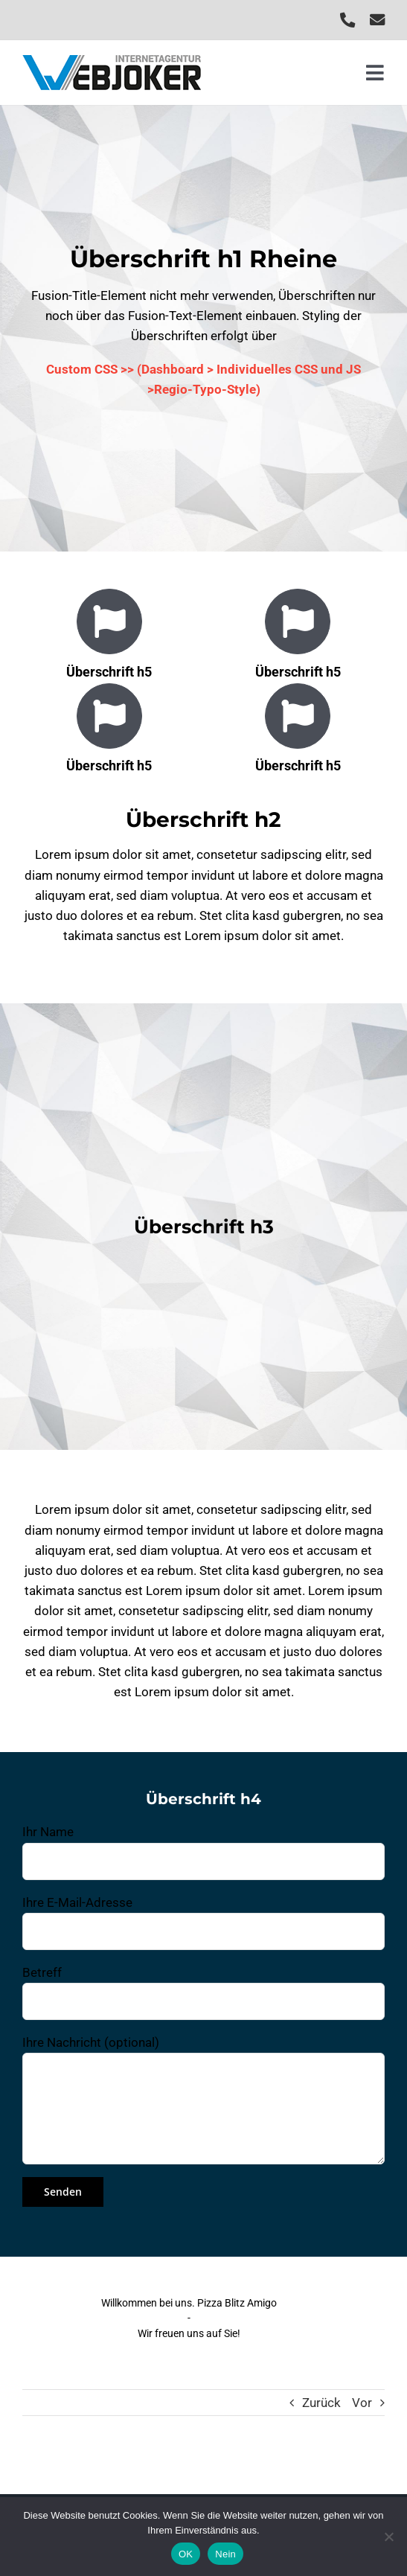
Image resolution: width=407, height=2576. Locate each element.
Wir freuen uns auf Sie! (189, 2333)
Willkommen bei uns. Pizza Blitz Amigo (189, 2303)
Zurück (321, 2402)
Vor (362, 2402)
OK (186, 2554)
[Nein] (388, 2536)
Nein (225, 2554)
